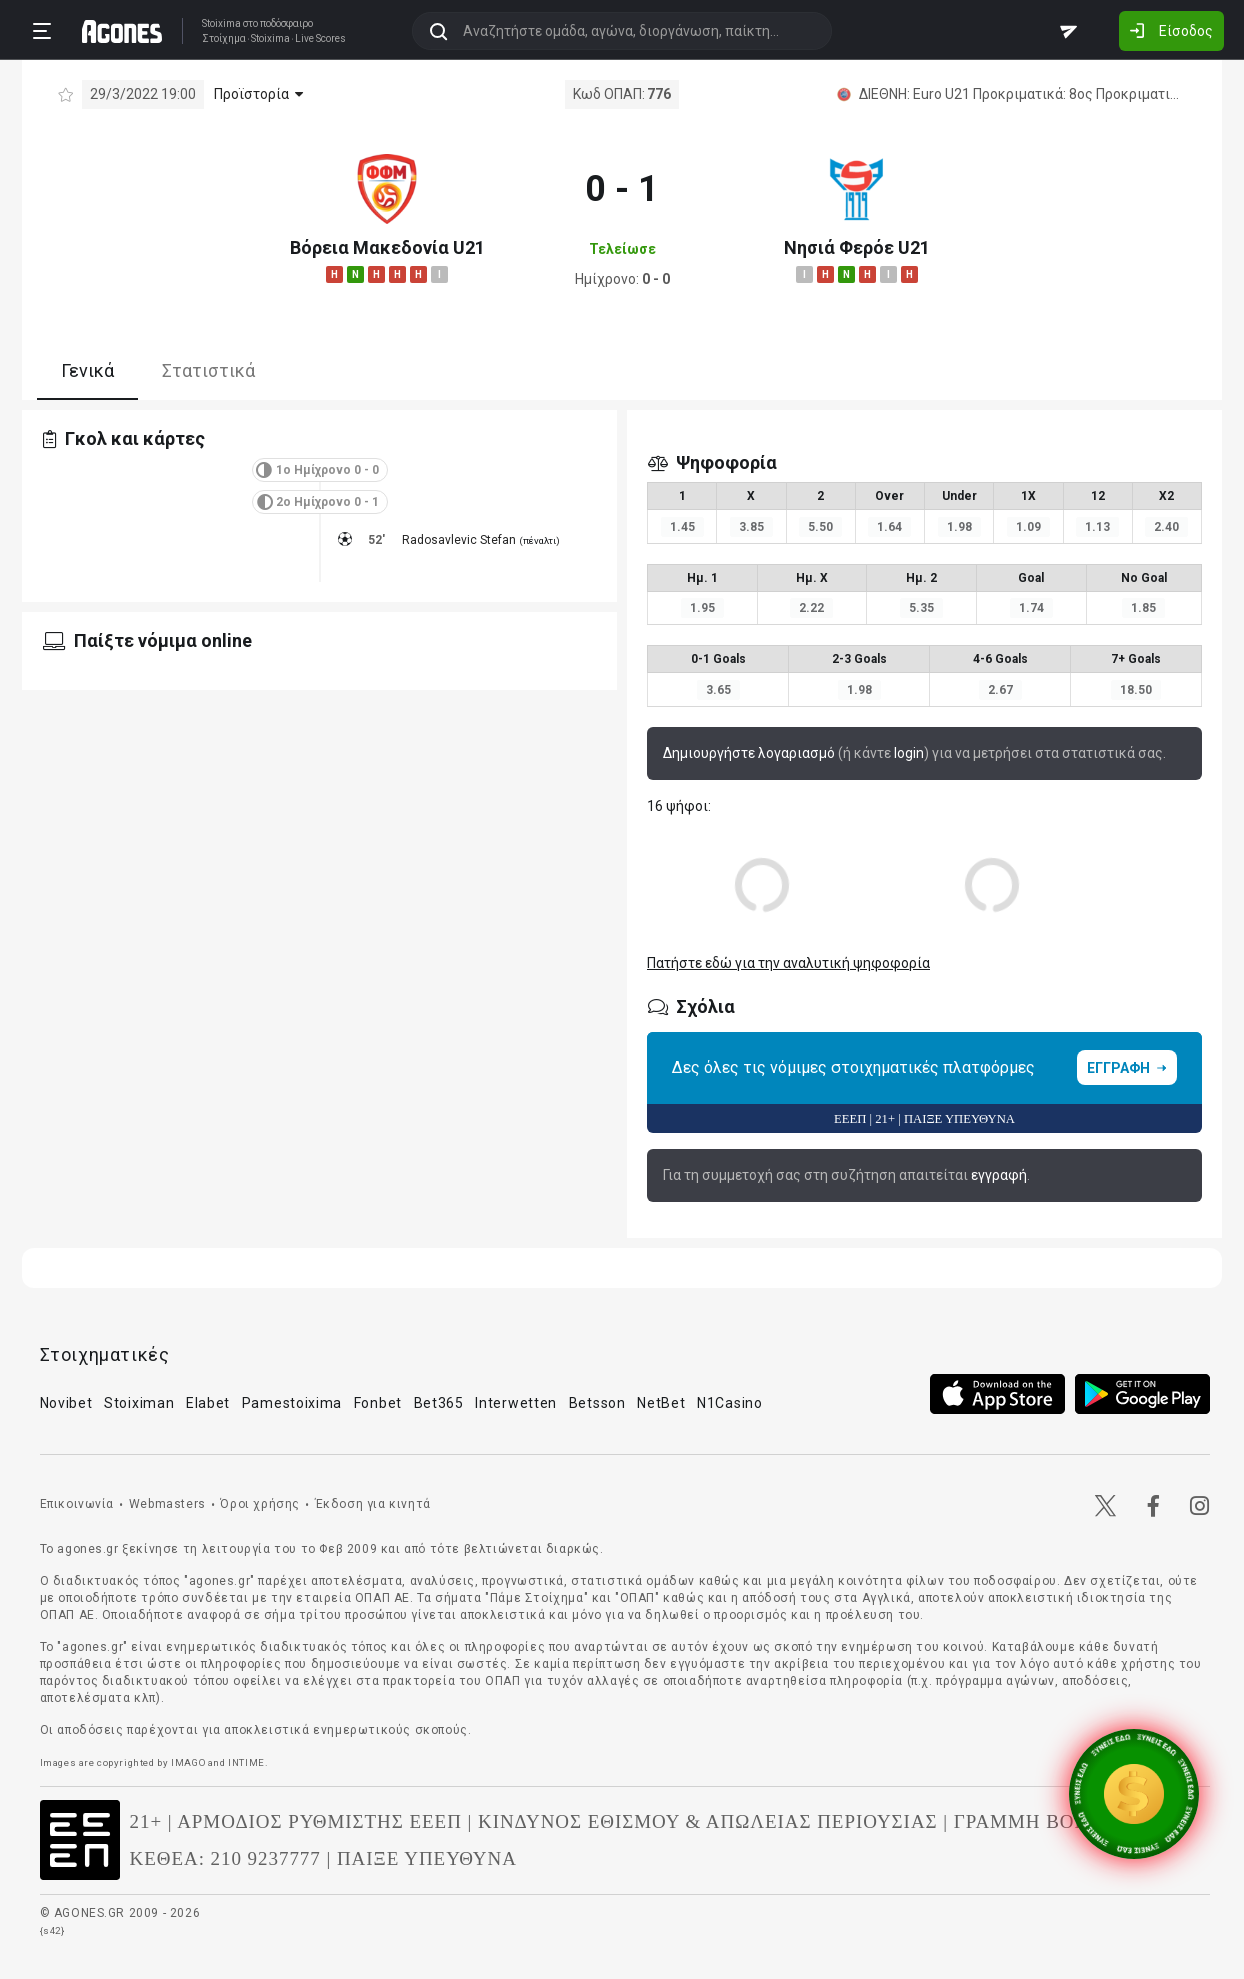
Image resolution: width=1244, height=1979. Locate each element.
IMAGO (188, 1762)
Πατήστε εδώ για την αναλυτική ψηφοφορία (788, 963)
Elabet (208, 1403)
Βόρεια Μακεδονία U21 (387, 247)
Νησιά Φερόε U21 (857, 247)
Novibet (66, 1403)
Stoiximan (139, 1403)
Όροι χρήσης (260, 1504)
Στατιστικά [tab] (208, 370)
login (909, 753)
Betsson (597, 1403)
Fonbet (378, 1403)
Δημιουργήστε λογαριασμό (749, 753)
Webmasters (167, 1504)
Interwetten (516, 1403)
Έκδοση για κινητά (373, 1504)
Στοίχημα (224, 39)
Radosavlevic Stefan (459, 540)
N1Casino (730, 1403)
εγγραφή (999, 1175)
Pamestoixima (292, 1403)
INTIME (246, 1762)
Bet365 (439, 1403)
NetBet (661, 1403)
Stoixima (221, 23)
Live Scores (320, 39)
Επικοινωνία (77, 1504)
